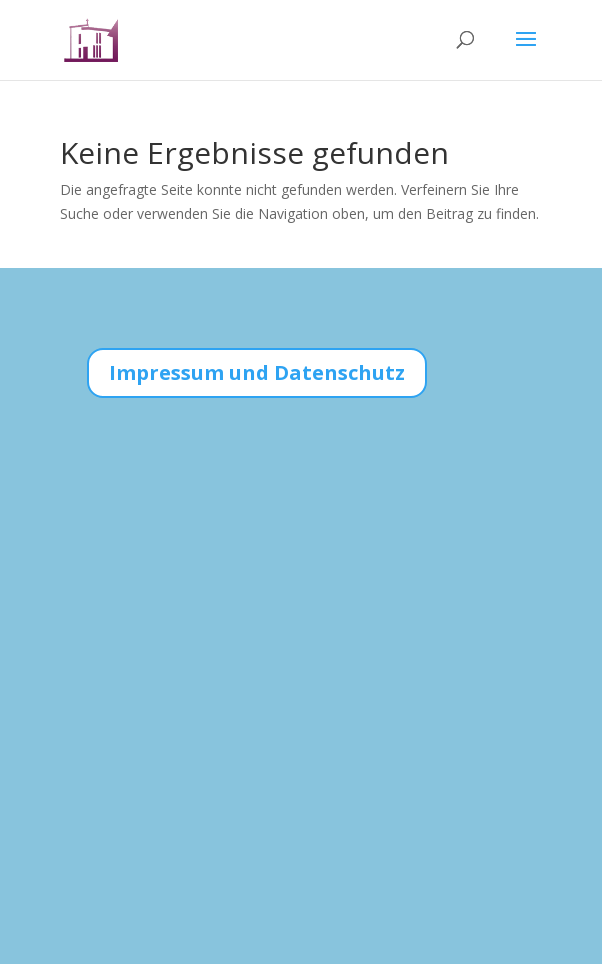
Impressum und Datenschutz (257, 372)
